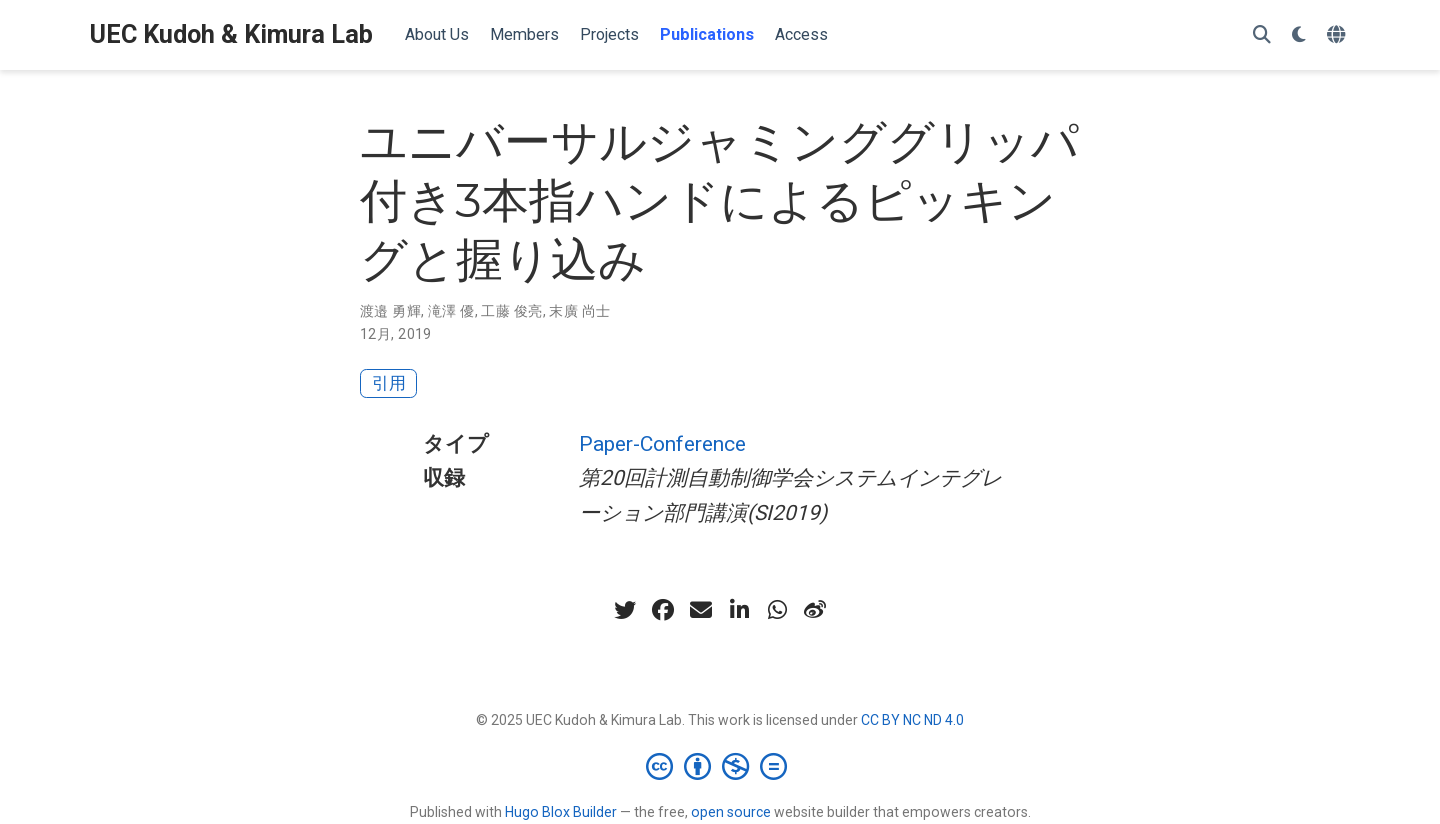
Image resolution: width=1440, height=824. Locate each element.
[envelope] (701, 610)
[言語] (1338, 35)
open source (731, 812)
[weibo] (815, 610)
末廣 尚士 (579, 311)
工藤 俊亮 (511, 311)
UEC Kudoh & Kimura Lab (231, 34)
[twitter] (625, 610)
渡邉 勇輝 (390, 311)
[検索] (1262, 35)
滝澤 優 (451, 311)
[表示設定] (1299, 35)
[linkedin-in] (739, 610)
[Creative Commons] (720, 766)
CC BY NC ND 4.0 (912, 720)
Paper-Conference (662, 444)
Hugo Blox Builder (561, 812)
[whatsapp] (777, 610)
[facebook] (663, 610)
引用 (389, 383)
